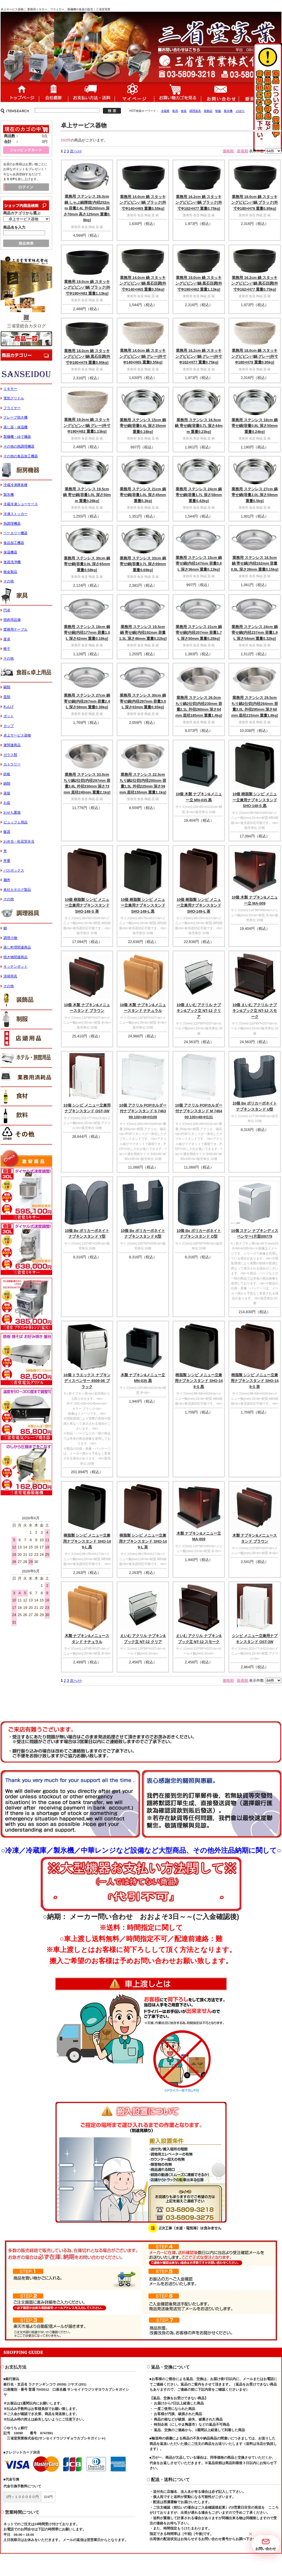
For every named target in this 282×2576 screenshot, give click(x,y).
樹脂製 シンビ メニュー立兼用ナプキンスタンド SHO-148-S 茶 (255, 1381)
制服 (218, 110)
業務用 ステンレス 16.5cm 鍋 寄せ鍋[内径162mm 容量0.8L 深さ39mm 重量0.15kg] (255, 563)
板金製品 (10, 572)
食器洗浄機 (12, 562)
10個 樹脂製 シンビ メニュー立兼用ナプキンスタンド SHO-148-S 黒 (254, 800)
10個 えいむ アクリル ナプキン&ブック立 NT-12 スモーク (254, 1011)
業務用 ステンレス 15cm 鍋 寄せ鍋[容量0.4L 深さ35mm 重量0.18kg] (143, 426)
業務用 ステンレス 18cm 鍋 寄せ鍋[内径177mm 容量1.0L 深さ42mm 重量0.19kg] (87, 633)
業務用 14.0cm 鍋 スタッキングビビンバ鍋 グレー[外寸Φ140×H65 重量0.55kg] (143, 356)
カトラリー (12, 764)
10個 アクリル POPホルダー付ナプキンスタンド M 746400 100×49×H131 (198, 1111)
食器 (184, 110)
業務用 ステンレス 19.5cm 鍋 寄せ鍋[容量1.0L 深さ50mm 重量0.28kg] (87, 495)
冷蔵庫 (165, 110)
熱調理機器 (12, 524)
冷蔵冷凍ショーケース (20, 504)
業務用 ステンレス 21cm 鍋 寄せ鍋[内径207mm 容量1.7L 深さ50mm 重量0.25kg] (199, 633)
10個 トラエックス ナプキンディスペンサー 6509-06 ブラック (86, 1381)
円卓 (6, 610)
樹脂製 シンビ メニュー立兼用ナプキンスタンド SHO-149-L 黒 (87, 1541)
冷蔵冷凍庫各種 (15, 485)
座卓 (6, 639)
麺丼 (6, 880)
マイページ (134, 92)
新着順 (242, 151)
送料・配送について (91, 92)
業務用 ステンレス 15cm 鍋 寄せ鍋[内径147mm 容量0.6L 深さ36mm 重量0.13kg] (199, 563)
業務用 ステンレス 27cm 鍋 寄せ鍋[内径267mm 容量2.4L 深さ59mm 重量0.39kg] (87, 701)
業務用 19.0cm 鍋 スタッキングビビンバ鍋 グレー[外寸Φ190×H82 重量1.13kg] (87, 425)
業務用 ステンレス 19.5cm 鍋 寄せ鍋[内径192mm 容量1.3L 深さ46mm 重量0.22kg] (143, 633)
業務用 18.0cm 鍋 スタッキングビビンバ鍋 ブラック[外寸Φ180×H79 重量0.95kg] (254, 203)
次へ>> (76, 151)
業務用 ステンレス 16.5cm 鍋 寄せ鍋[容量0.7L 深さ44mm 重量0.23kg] (198, 426)
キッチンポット (15, 967)
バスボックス (13, 870)
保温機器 (10, 552)
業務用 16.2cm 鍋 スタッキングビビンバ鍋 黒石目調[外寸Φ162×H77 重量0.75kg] (254, 283)
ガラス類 (10, 755)
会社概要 (53, 92)
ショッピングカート (177, 92)
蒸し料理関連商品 (17, 947)
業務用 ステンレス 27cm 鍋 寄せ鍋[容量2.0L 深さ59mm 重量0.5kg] (255, 495)
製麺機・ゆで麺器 (17, 437)
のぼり (240, 110)
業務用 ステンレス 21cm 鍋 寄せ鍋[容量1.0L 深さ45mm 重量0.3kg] (143, 495)
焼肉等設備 (12, 620)
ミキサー (10, 389)
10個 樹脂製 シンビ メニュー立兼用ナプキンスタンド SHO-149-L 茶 (199, 905)
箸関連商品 (12, 745)
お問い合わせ (220, 92)
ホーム (20, 92)
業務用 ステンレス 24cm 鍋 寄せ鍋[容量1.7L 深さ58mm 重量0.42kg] (199, 495)
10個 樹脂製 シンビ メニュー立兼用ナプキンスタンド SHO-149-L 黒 (143, 905)
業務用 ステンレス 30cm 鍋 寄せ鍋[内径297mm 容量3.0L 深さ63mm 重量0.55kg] (143, 701)
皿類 (6, 697)
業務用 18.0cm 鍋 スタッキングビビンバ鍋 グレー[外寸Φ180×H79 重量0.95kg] (254, 356)
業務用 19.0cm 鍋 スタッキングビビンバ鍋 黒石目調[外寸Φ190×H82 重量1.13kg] (198, 283)
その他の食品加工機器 (20, 456)
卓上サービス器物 (17, 735)
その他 (8, 581)
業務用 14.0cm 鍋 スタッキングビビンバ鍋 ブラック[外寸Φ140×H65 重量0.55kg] (143, 203)
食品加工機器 (13, 543)
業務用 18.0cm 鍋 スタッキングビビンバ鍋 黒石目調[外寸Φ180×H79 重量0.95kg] (87, 357)
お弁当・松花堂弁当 (18, 841)
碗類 (6, 687)
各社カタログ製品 (17, 890)
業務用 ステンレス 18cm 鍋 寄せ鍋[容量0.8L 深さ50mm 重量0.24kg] (255, 426)
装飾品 (208, 110)
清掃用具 (10, 976)
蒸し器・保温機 (15, 427)
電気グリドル (13, 398)
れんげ (8, 707)
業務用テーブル (15, 629)
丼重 (6, 861)
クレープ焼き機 (15, 417)
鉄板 (6, 774)
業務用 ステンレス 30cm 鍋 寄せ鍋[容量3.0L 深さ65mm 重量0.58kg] (87, 564)
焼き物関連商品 (15, 957)
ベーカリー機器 (15, 533)
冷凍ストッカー (15, 514)
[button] (250, 2534)
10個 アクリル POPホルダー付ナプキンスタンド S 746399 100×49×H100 (143, 1111)
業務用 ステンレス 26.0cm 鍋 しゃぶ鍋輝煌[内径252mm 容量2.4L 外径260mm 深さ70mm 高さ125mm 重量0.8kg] (87, 208)
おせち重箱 (12, 812)
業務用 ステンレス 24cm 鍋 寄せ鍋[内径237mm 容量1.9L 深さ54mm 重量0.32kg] (255, 633)
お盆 (6, 803)
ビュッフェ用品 (15, 822)
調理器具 (195, 110)
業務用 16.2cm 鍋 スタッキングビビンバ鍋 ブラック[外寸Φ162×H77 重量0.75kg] (198, 203)
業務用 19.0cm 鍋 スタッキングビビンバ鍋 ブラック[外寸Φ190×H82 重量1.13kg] (87, 287)
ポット (8, 716)
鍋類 (6, 783)
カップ (8, 726)
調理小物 (10, 938)
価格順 (228, 151)
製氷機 (228, 110)
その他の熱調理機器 (18, 446)
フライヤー (12, 408)
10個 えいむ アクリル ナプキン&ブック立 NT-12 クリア (199, 1011)
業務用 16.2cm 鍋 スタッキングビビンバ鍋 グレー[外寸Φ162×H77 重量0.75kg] (198, 356)
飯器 (6, 832)
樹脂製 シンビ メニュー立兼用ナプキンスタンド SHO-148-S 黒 (199, 1381)
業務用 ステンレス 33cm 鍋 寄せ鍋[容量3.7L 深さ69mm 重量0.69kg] (143, 564)
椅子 (6, 649)
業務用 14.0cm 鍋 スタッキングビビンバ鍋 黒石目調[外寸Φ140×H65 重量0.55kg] (143, 283)
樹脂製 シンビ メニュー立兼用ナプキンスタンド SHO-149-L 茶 (143, 1541)
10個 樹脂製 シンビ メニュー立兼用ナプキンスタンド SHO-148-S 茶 (87, 905)
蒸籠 (6, 793)
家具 (175, 110)
